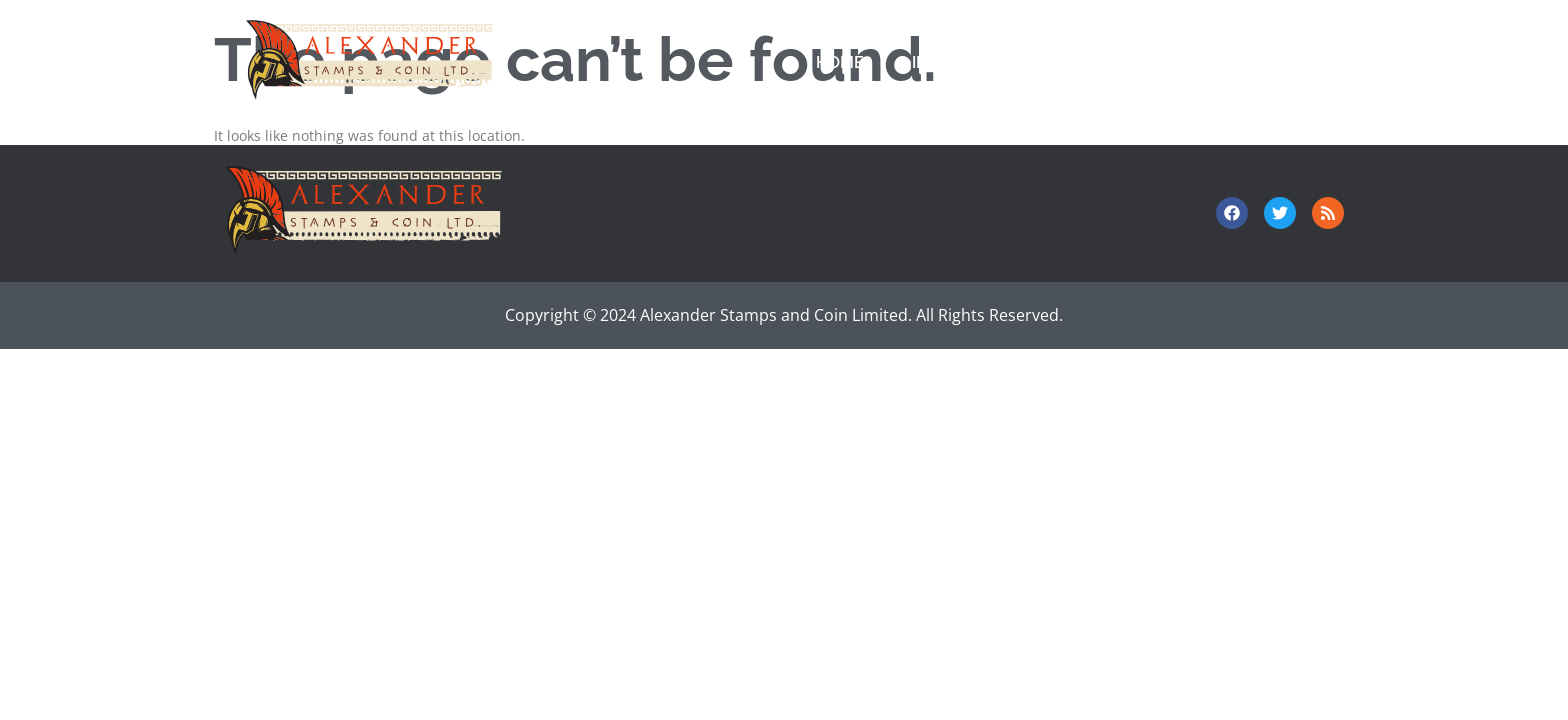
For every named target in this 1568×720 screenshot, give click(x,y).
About (1310, 62)
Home (840, 62)
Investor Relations (998, 62)
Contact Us (1183, 62)
